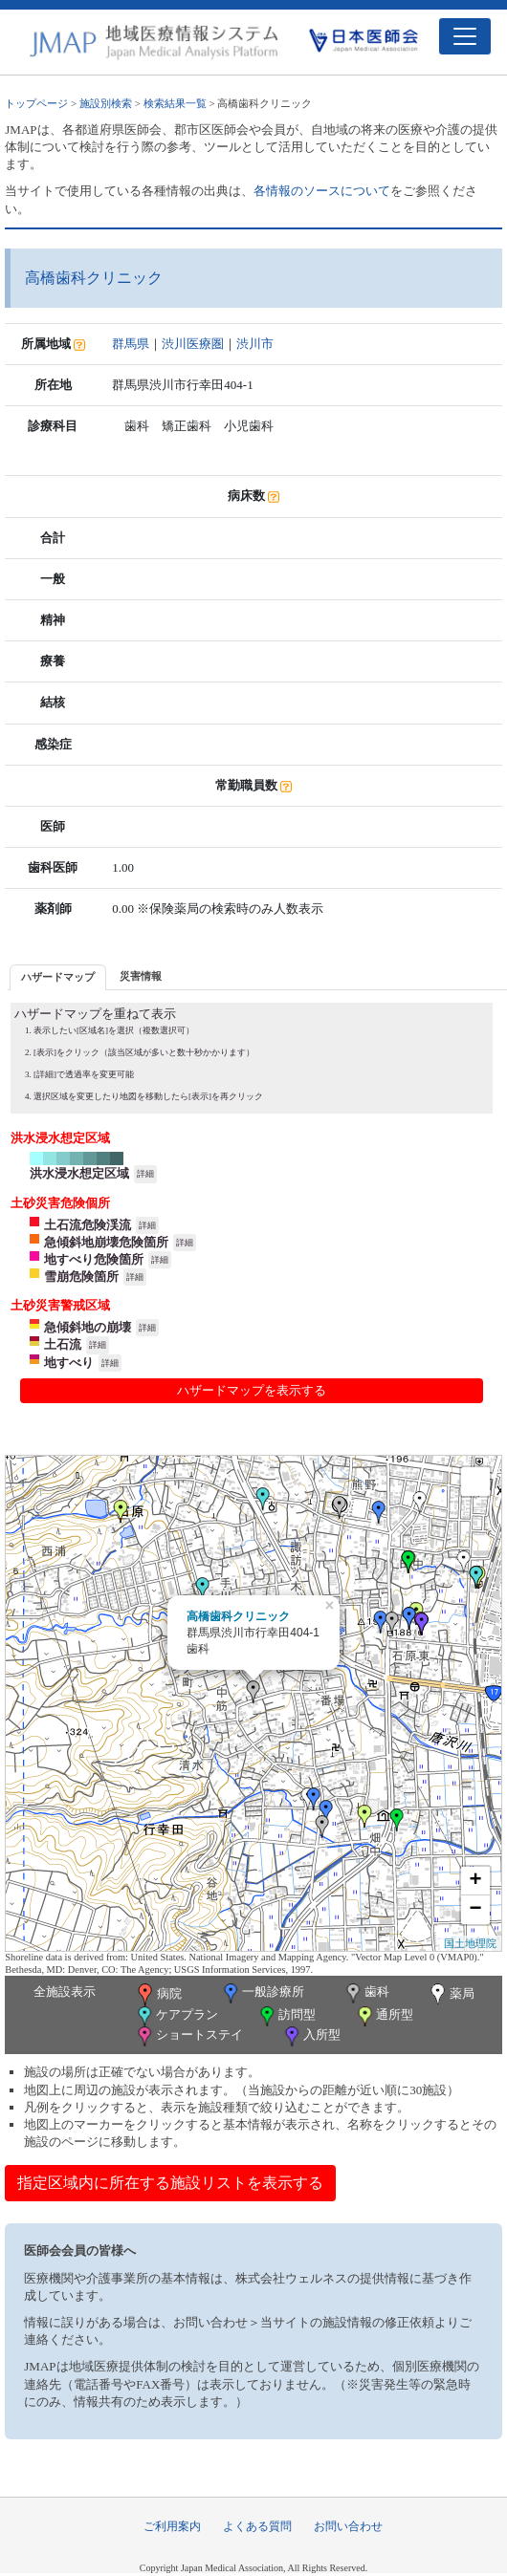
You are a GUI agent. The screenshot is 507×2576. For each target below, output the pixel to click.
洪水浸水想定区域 (79, 1173)
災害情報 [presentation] (141, 976)
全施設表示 (64, 1991)
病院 (158, 1994)
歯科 (365, 1993)
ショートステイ (188, 2036)
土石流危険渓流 (87, 1225)
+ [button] (476, 1881)
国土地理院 (470, 1943)
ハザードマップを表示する (251, 1390)
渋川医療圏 (193, 343)
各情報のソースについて (322, 191)
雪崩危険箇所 (81, 1276)
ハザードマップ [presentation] (58, 977)
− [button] (476, 1909)
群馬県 (130, 343)
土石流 (62, 1344)
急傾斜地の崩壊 (87, 1327)
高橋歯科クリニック (238, 1616)
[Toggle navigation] (465, 36)
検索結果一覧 (175, 103)
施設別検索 (105, 103)
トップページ (36, 103)
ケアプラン (176, 2016)
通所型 (383, 2016)
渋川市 (255, 343)
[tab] (58, 977)
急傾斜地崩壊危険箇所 (106, 1242)
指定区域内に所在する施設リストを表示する (170, 2183)
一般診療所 (262, 1993)
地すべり (69, 1362)
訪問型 (286, 2016)
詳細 (145, 1174)
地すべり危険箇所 (93, 1259)
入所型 (311, 2036)
